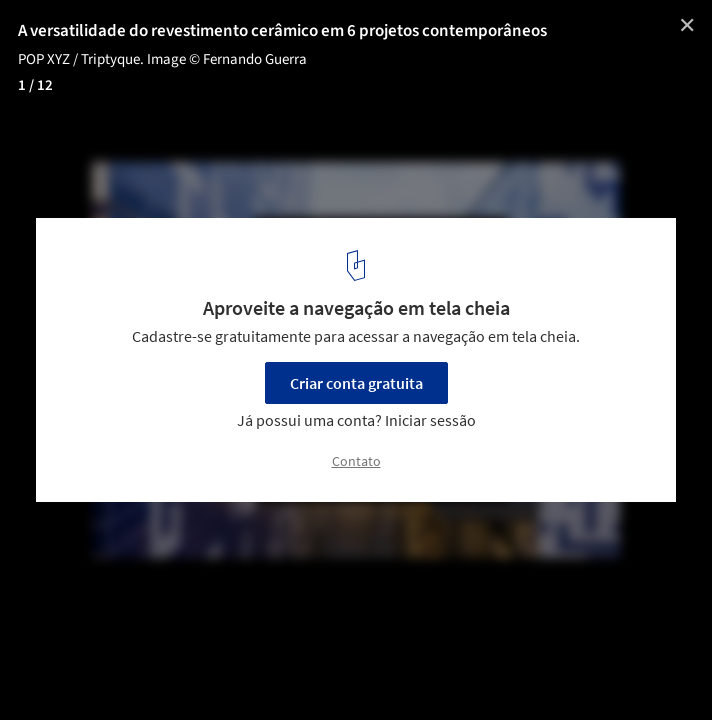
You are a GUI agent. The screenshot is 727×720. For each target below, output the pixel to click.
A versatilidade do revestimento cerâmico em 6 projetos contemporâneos (282, 31)
